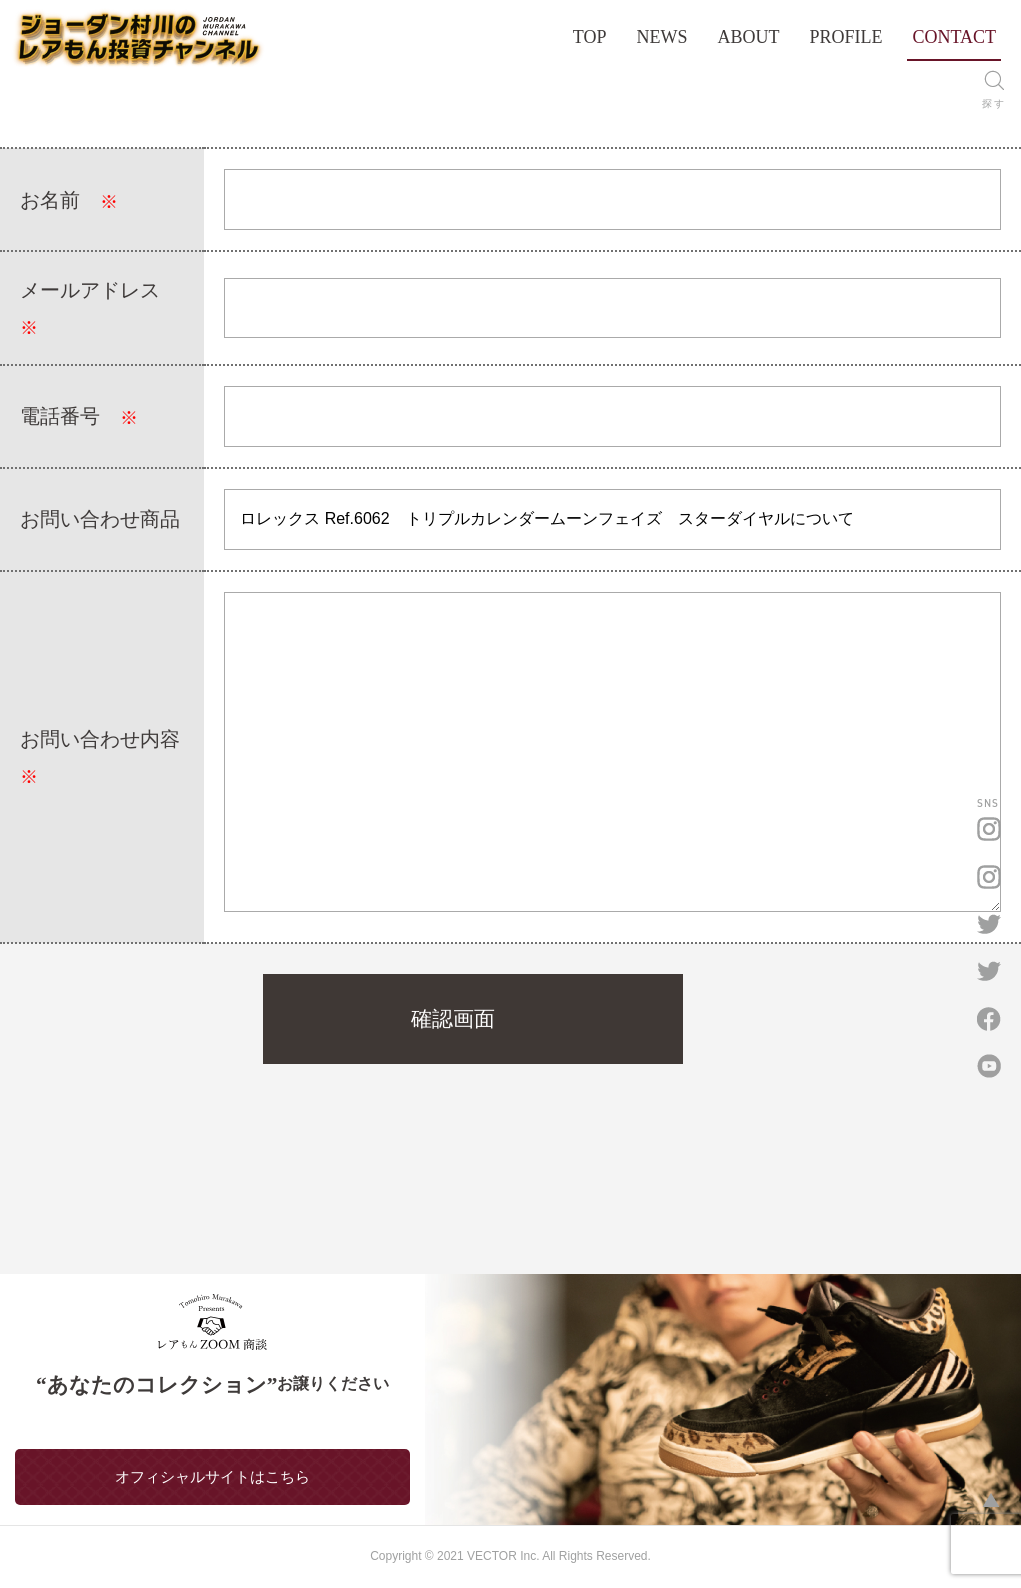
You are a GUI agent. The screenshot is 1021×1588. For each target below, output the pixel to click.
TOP (590, 37)
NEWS (661, 37)
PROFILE (845, 37)
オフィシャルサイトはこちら (212, 1477)
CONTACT (954, 37)
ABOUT (748, 37)
